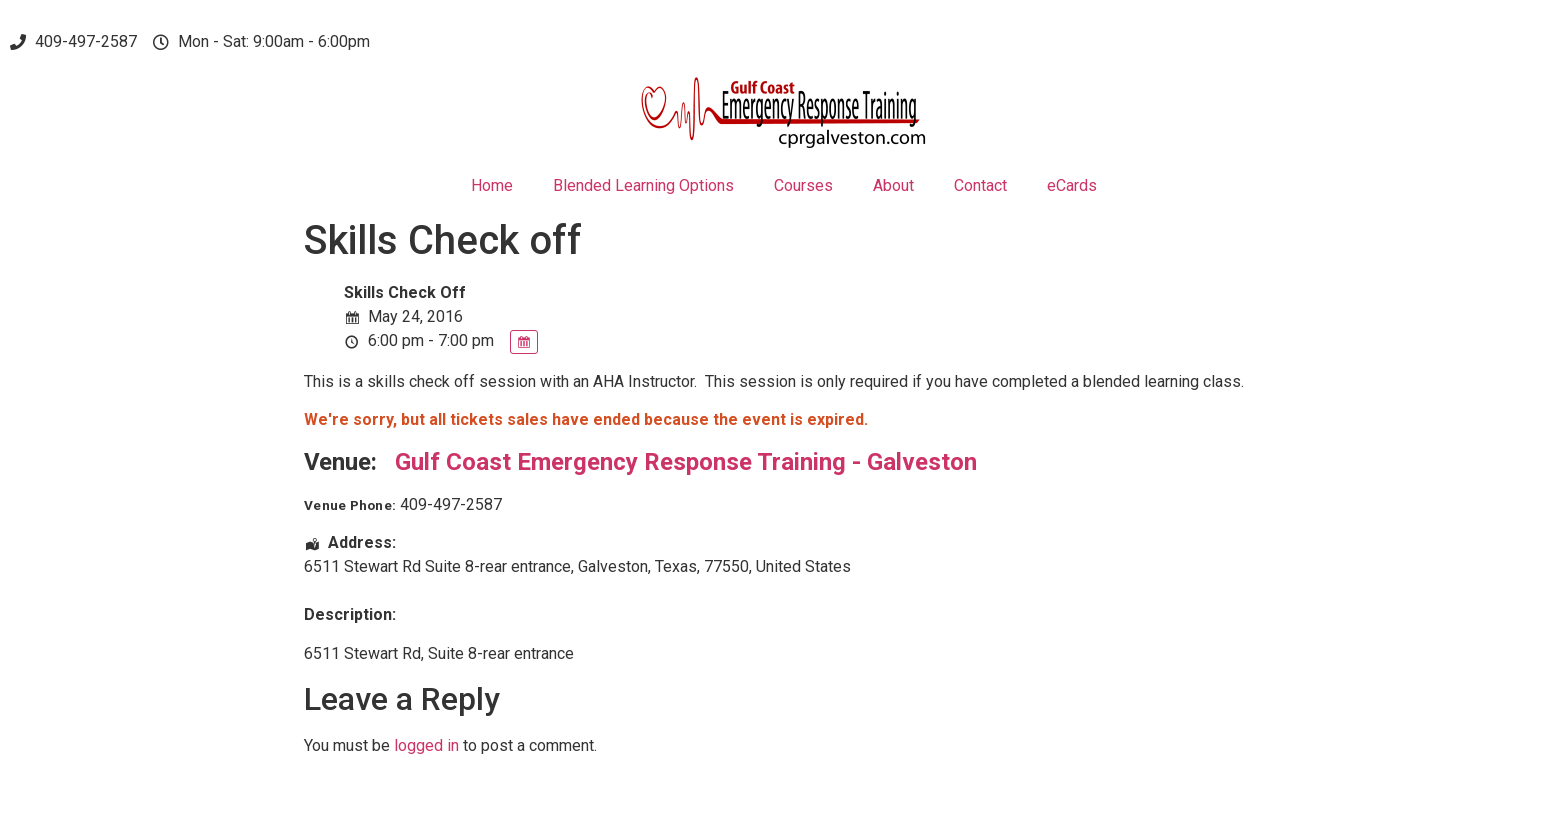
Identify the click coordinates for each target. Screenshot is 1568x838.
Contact (980, 185)
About (893, 185)
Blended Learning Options (643, 185)
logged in (426, 745)
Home (492, 185)
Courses (803, 185)
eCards (1072, 185)
